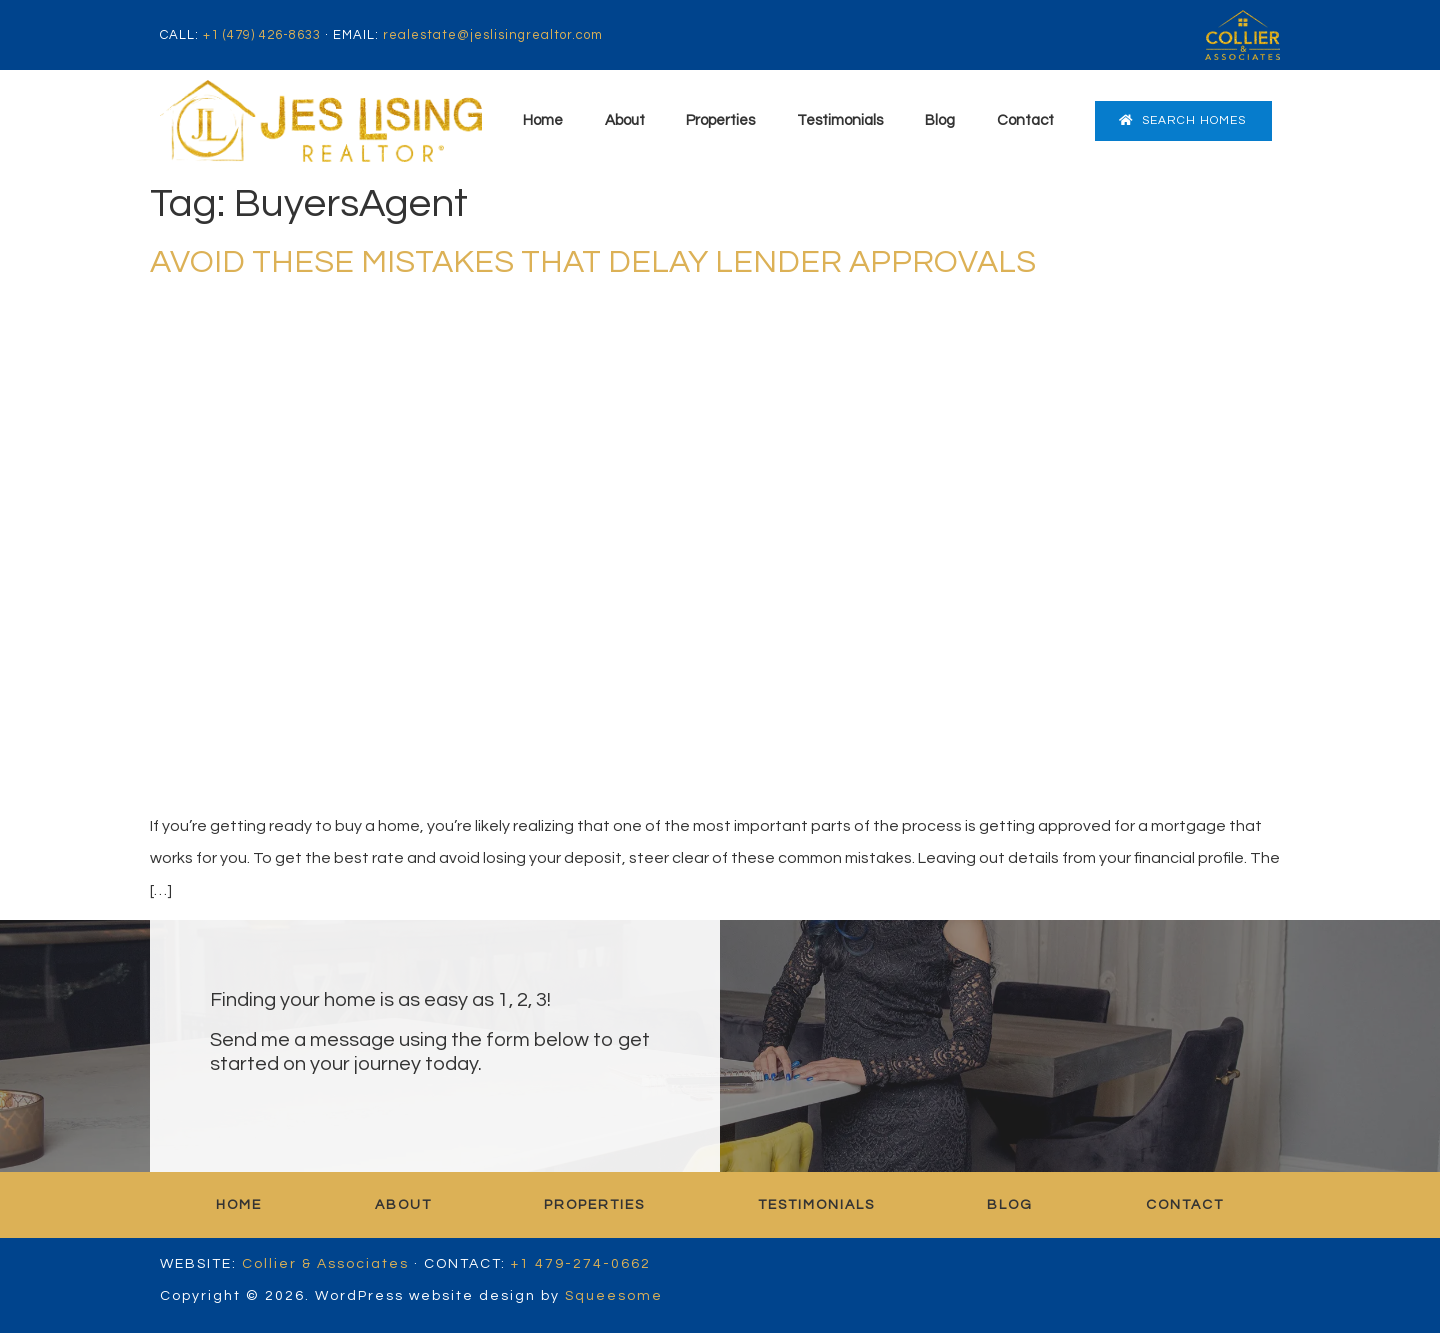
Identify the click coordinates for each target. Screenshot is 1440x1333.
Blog (940, 120)
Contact (1025, 120)
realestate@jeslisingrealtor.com (493, 35)
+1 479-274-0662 (581, 1264)
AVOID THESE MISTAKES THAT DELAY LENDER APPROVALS (593, 262)
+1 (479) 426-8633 (262, 35)
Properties (720, 120)
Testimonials (840, 120)
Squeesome (614, 1296)
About (625, 120)
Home (543, 120)
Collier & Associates (325, 1264)
